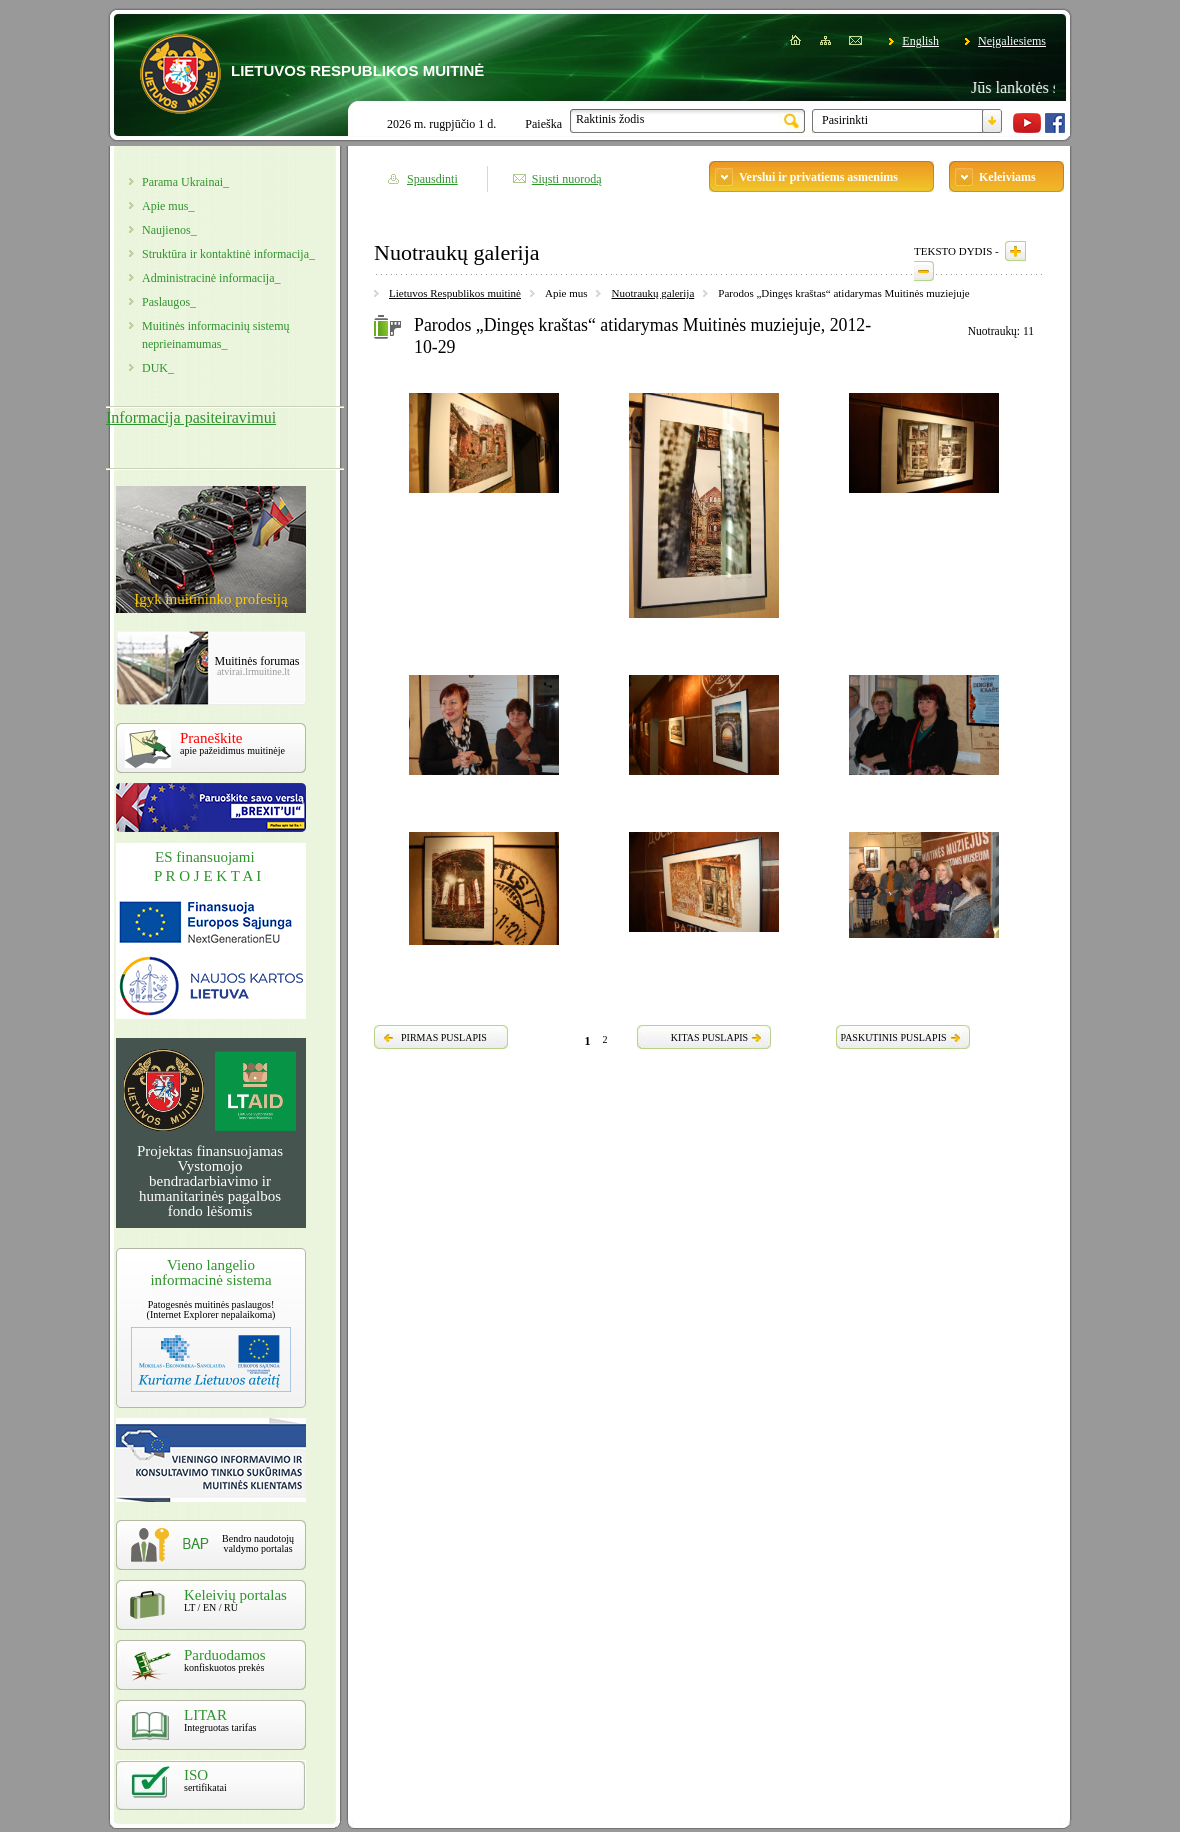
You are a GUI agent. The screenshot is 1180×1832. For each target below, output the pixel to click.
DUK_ (158, 368)
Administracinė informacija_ (211, 278)
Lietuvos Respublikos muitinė (455, 293)
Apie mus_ (168, 206)
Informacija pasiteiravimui (191, 417)
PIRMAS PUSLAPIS (444, 1037)
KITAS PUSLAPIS (709, 1037)
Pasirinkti (845, 120)
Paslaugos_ (169, 302)
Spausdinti (432, 179)
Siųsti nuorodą (567, 179)
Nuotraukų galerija (652, 293)
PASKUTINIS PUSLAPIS (893, 1037)
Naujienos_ (169, 230)
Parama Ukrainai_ (185, 182)
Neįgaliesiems (1012, 41)
